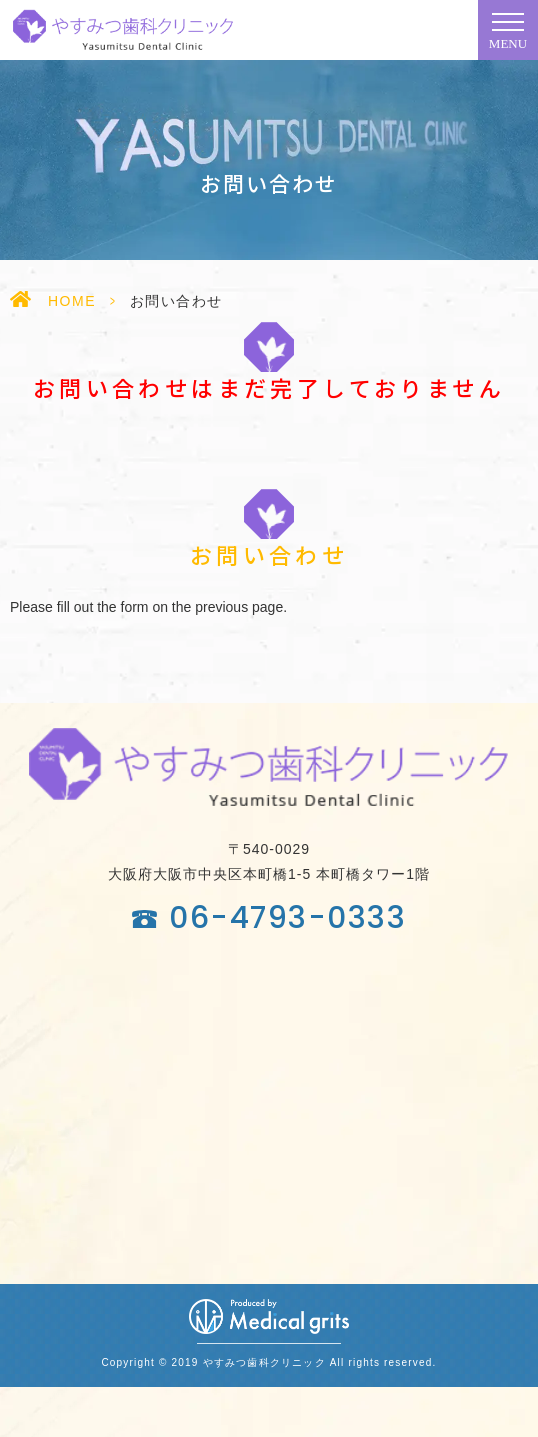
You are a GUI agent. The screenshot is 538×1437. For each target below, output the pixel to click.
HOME (72, 301)
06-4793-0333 (287, 918)
